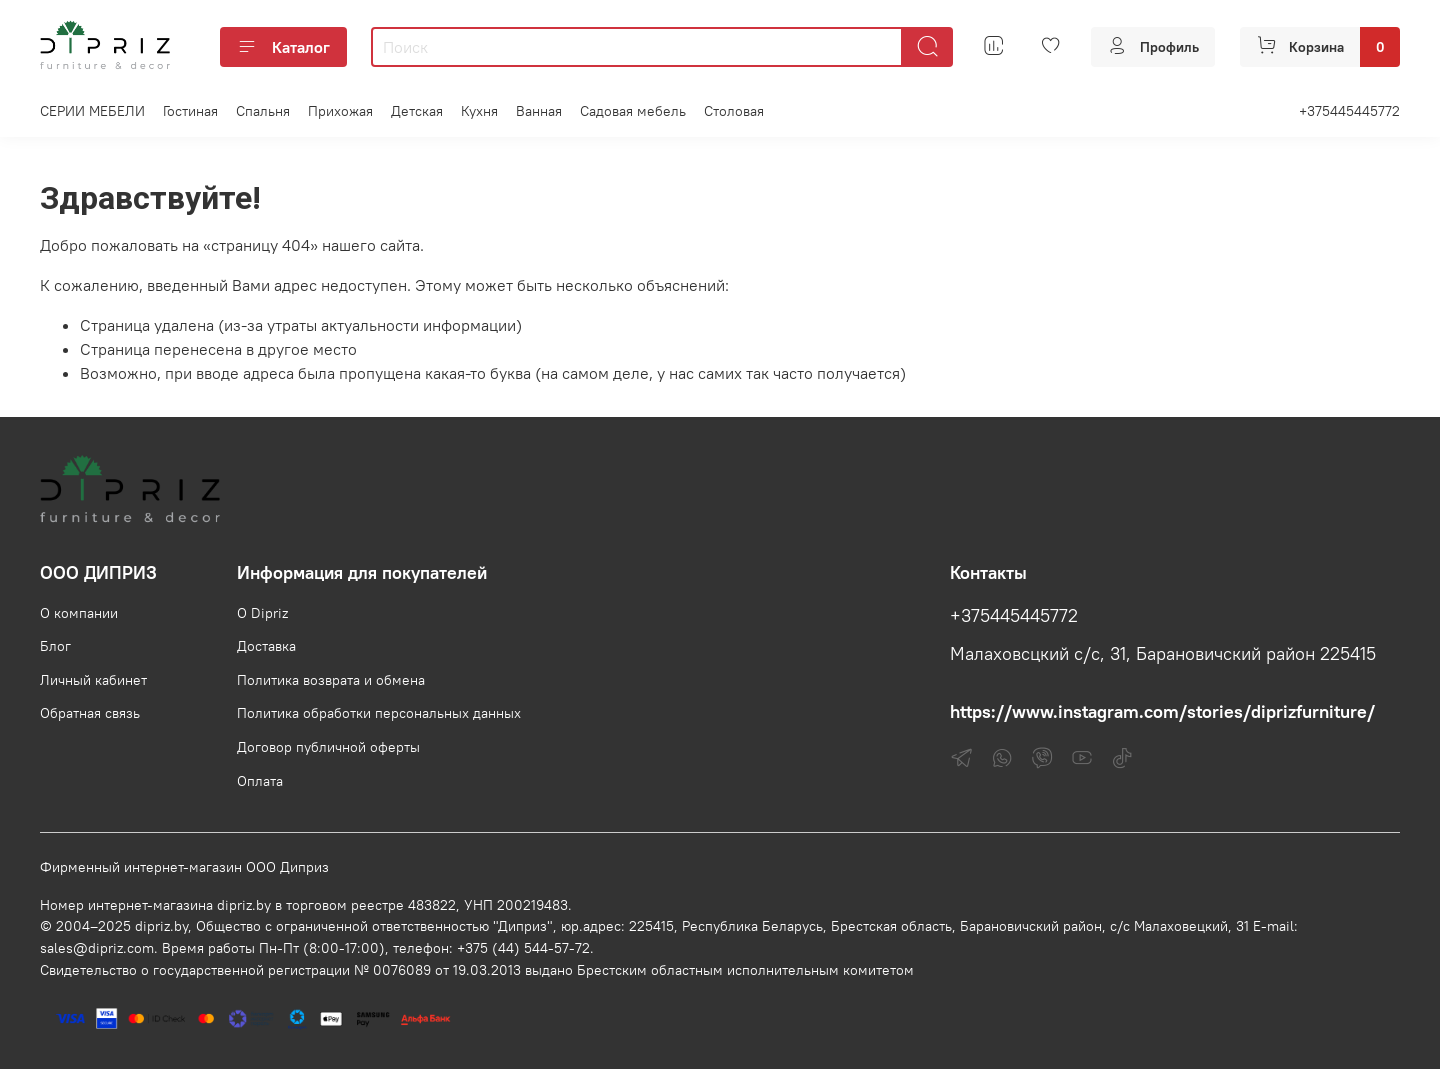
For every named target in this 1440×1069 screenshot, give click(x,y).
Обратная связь (90, 713)
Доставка (266, 646)
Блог (55, 646)
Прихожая (340, 111)
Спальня (263, 111)
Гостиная (190, 111)
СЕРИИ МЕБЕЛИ (92, 111)
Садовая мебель (633, 111)
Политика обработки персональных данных (379, 713)
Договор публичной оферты (328, 747)
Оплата (260, 781)
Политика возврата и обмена (331, 680)
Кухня (479, 111)
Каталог (283, 47)
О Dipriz (262, 613)
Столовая (734, 111)
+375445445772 (1349, 111)
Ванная (539, 111)
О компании (79, 613)
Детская (417, 111)
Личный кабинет (93, 680)
